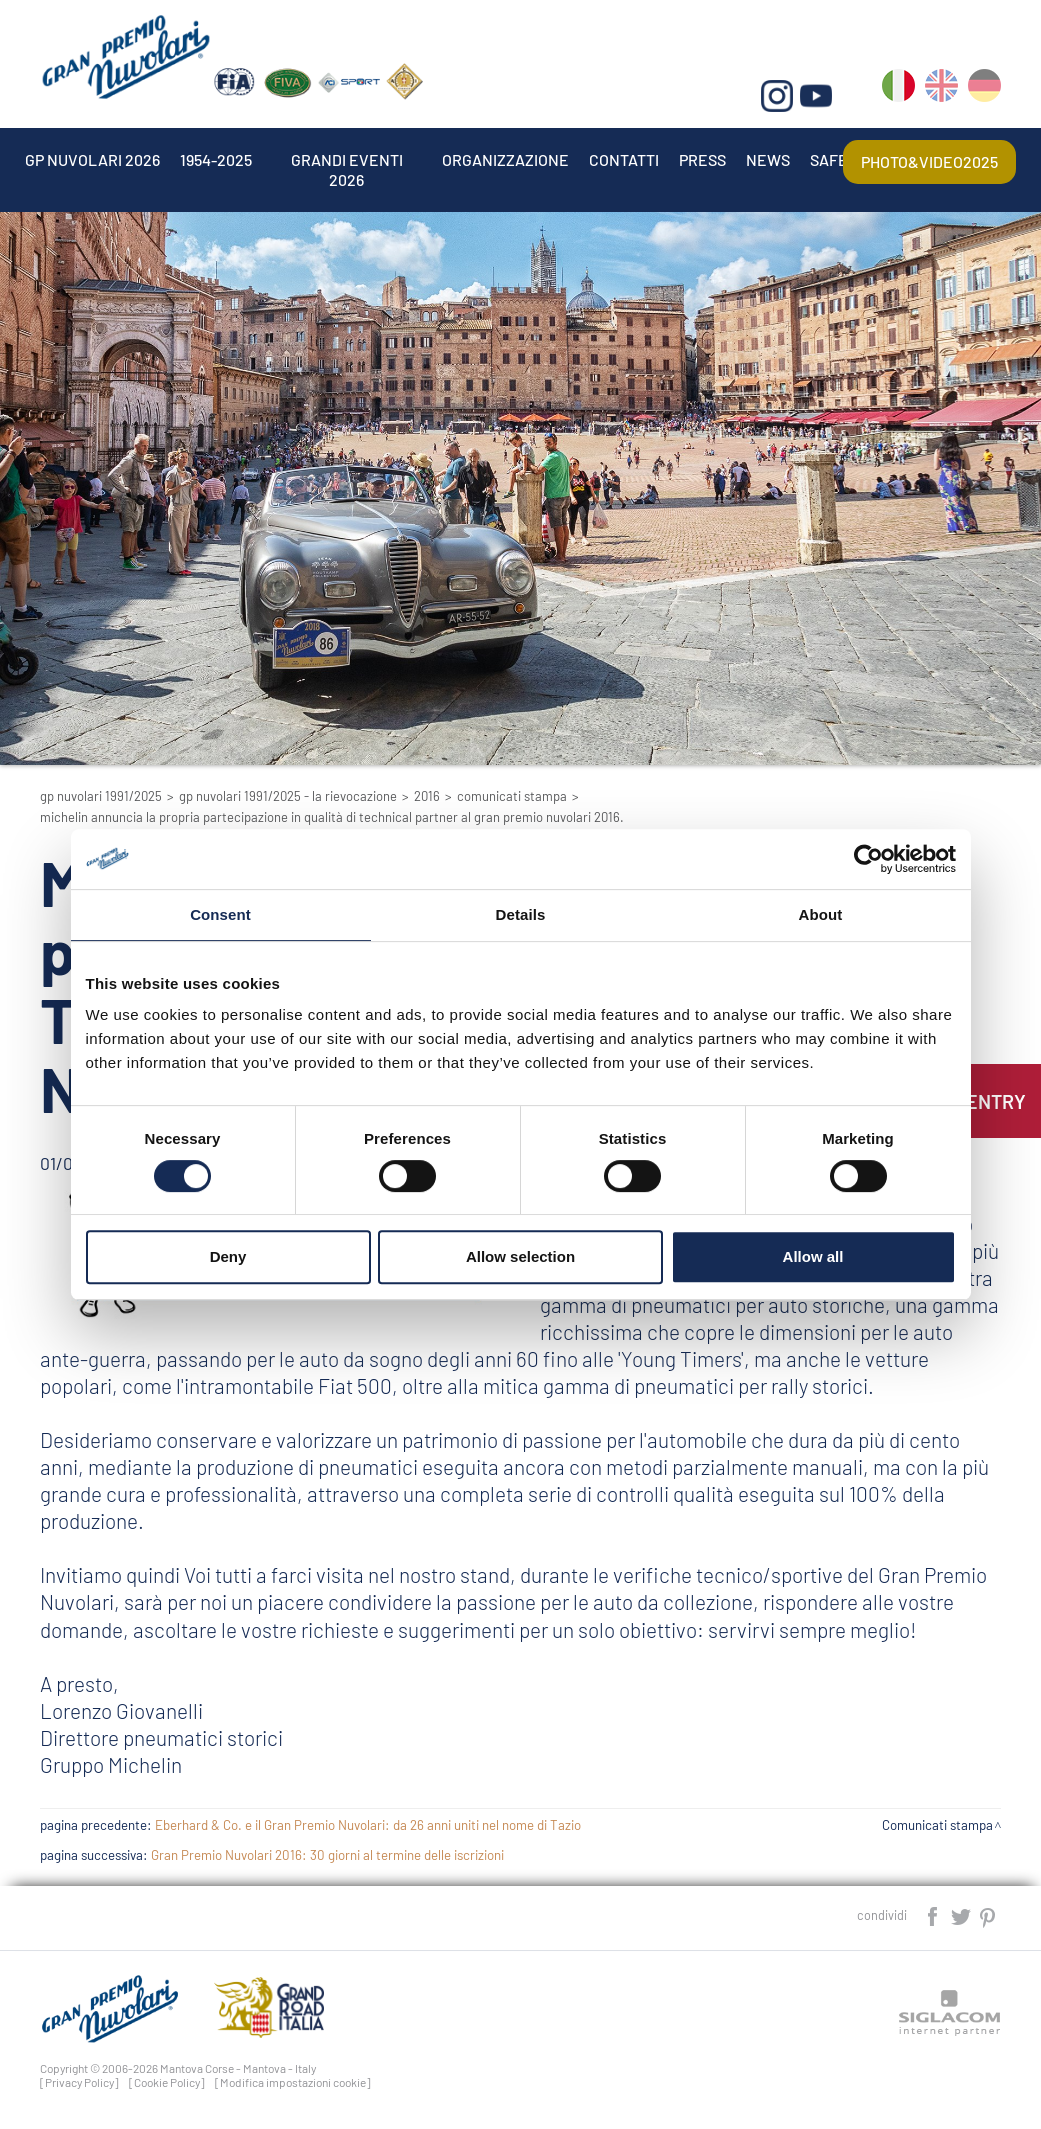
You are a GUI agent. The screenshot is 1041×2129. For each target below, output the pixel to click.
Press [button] (702, 159)
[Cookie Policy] (167, 2082)
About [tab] (821, 914)
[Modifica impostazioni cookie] (293, 2082)
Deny (228, 1256)
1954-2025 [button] (216, 159)
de (984, 89)
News (768, 159)
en (941, 89)
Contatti (624, 159)
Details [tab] (521, 914)
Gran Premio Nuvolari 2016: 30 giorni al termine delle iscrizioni (327, 1855)
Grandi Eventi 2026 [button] (347, 159)
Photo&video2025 (929, 161)
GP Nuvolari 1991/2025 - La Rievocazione (288, 796)
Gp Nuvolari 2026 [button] (92, 159)
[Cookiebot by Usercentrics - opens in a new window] (868, 859)
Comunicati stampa (512, 796)
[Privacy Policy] (79, 2082)
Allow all (813, 1256)
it (898, 89)
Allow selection (520, 1256)
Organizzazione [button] (505, 159)
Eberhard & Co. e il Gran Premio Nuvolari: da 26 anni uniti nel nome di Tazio (368, 1825)
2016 (427, 796)
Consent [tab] (220, 914)
